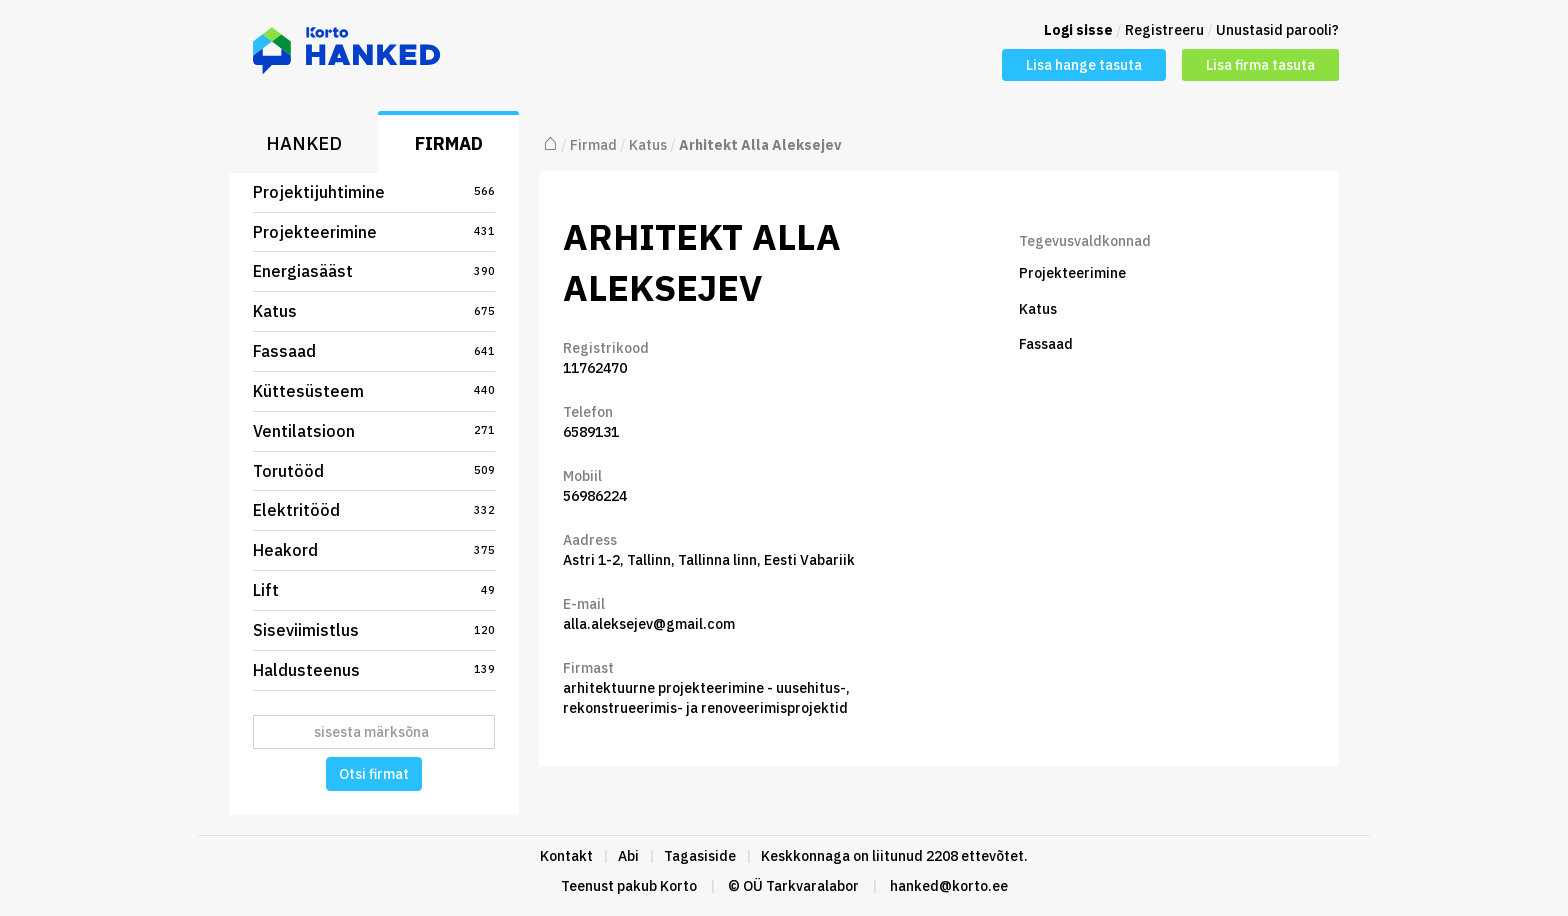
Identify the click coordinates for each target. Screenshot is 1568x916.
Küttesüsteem (374, 391)
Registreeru (1164, 30)
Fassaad (374, 351)
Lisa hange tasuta (1084, 65)
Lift (374, 590)
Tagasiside (700, 856)
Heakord (374, 550)
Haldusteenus (374, 670)
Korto (678, 886)
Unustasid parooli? (1277, 30)
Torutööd (374, 471)
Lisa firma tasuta (1260, 65)
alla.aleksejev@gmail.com (649, 624)
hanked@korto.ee (949, 886)
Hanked (304, 143)
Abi (628, 856)
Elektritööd (374, 510)
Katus (374, 311)
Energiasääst (374, 271)
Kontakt (566, 856)
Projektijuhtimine (374, 192)
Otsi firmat (374, 774)
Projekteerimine (374, 232)
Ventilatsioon (374, 431)
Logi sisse (1078, 30)
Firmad (449, 143)
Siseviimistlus (374, 630)
